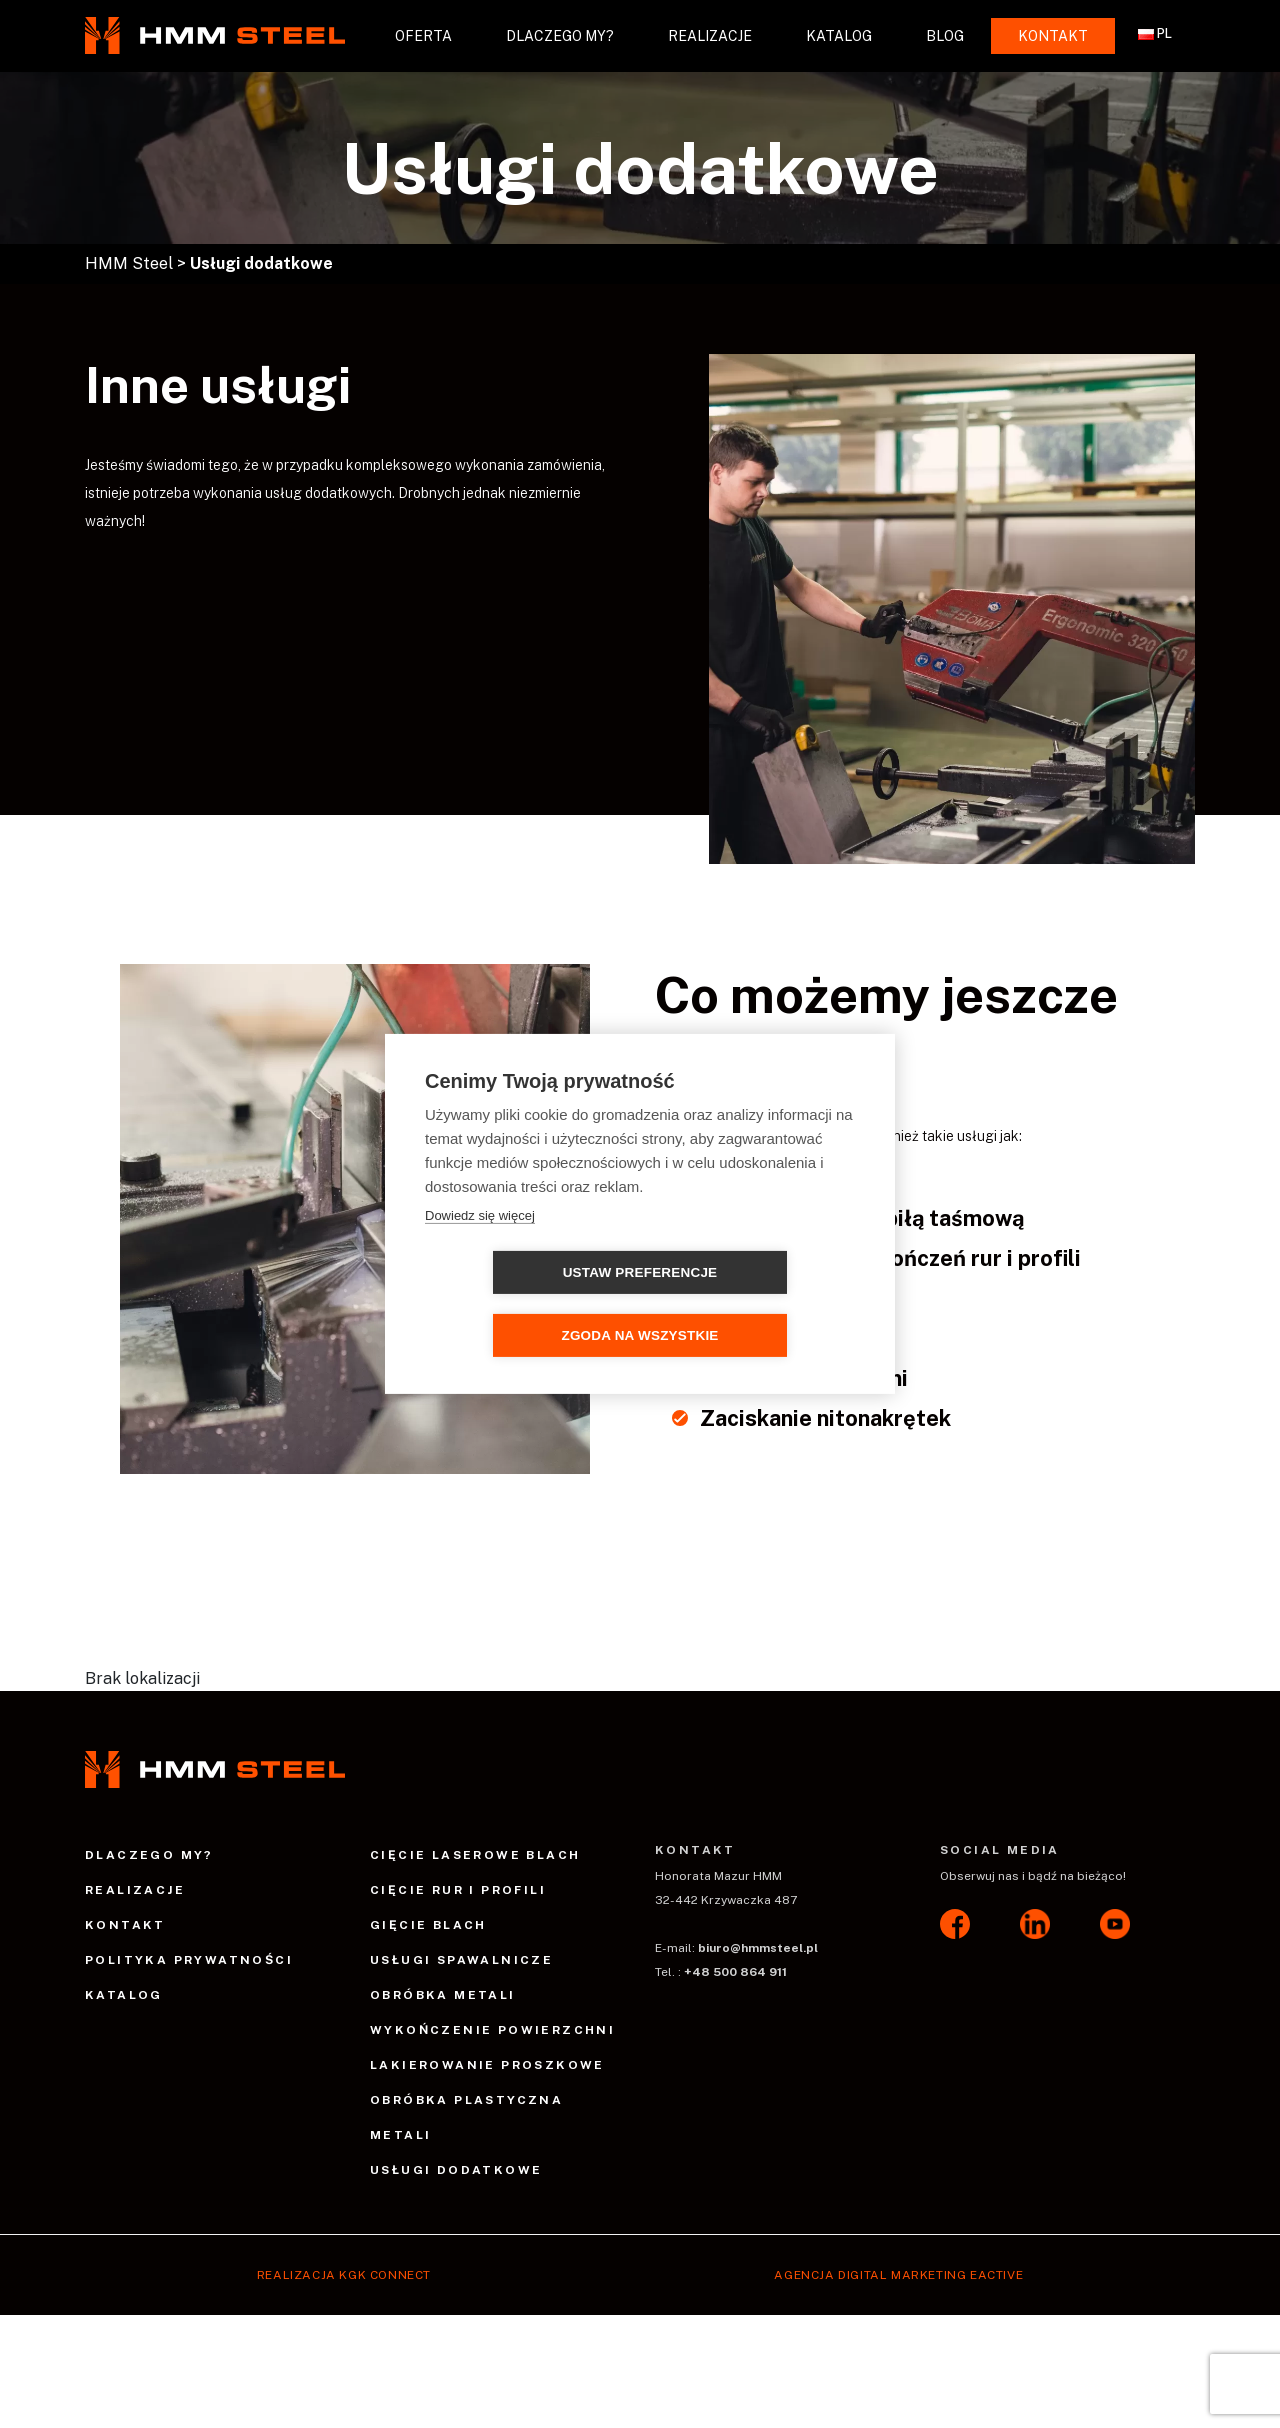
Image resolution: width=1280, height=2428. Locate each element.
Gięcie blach (428, 1925)
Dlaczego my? (560, 36)
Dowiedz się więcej (480, 1246)
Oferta (423, 36)
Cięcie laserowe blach (475, 1855)
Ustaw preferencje (525, 1304)
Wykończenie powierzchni (492, 2030)
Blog (945, 36)
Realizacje (710, 36)
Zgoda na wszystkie (754, 1304)
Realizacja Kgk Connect (344, 2275)
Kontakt (1053, 36)
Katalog (839, 36)
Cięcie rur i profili (458, 1890)
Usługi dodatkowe (456, 2170)
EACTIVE (996, 2275)
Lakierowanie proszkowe (487, 2065)
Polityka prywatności (189, 1960)
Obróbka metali (443, 1995)
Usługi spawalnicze (461, 1960)
